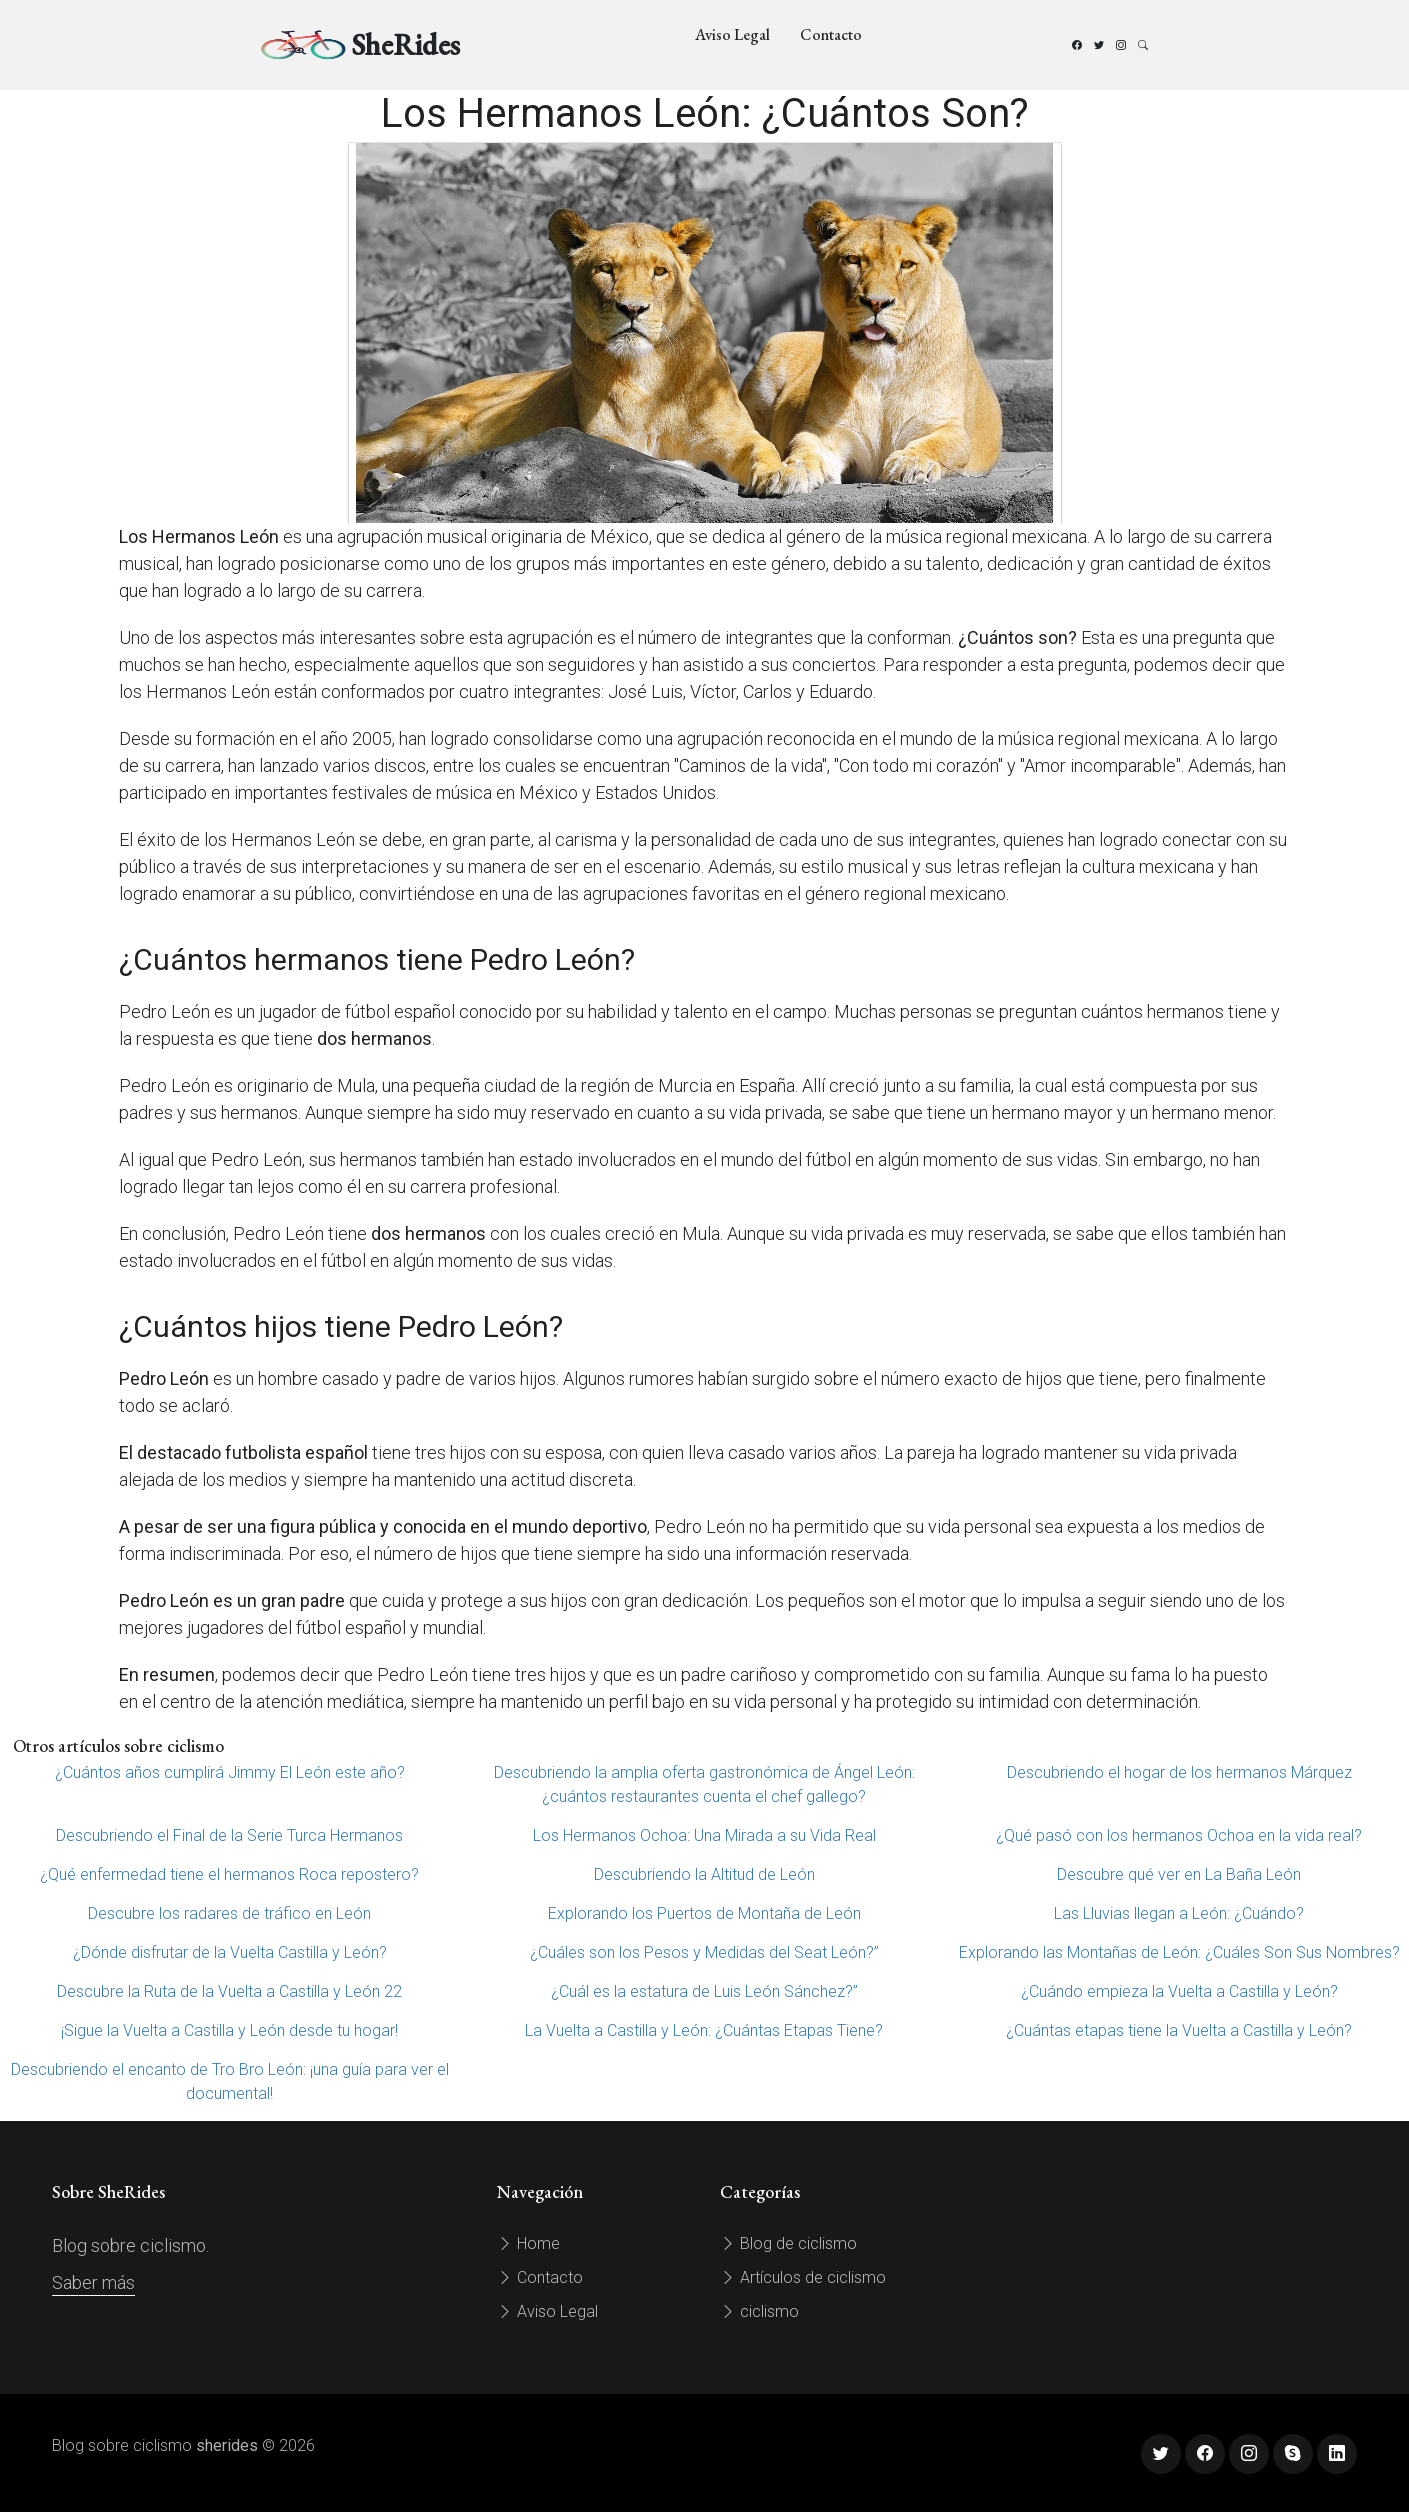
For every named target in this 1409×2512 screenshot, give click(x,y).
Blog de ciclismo (788, 2243)
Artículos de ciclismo (803, 2277)
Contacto (831, 34)
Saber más (93, 2282)
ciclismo (759, 2311)
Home (528, 2243)
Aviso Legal (732, 34)
